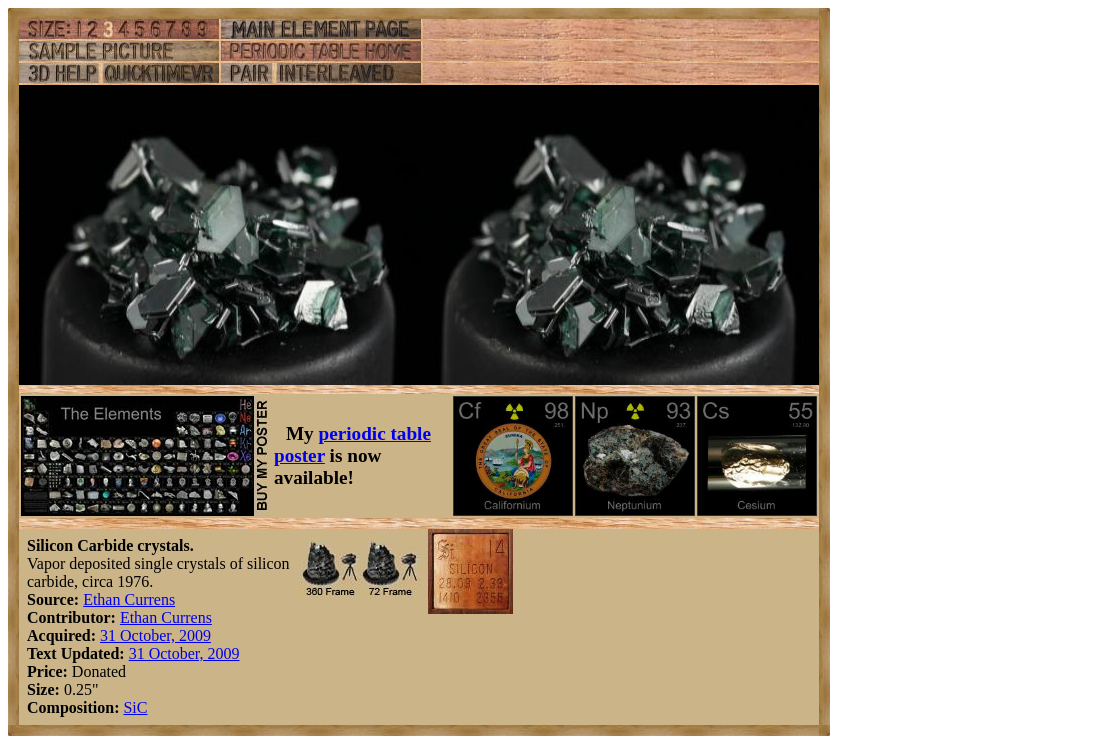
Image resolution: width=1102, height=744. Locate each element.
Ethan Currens (129, 599)
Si (129, 707)
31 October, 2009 (155, 635)
